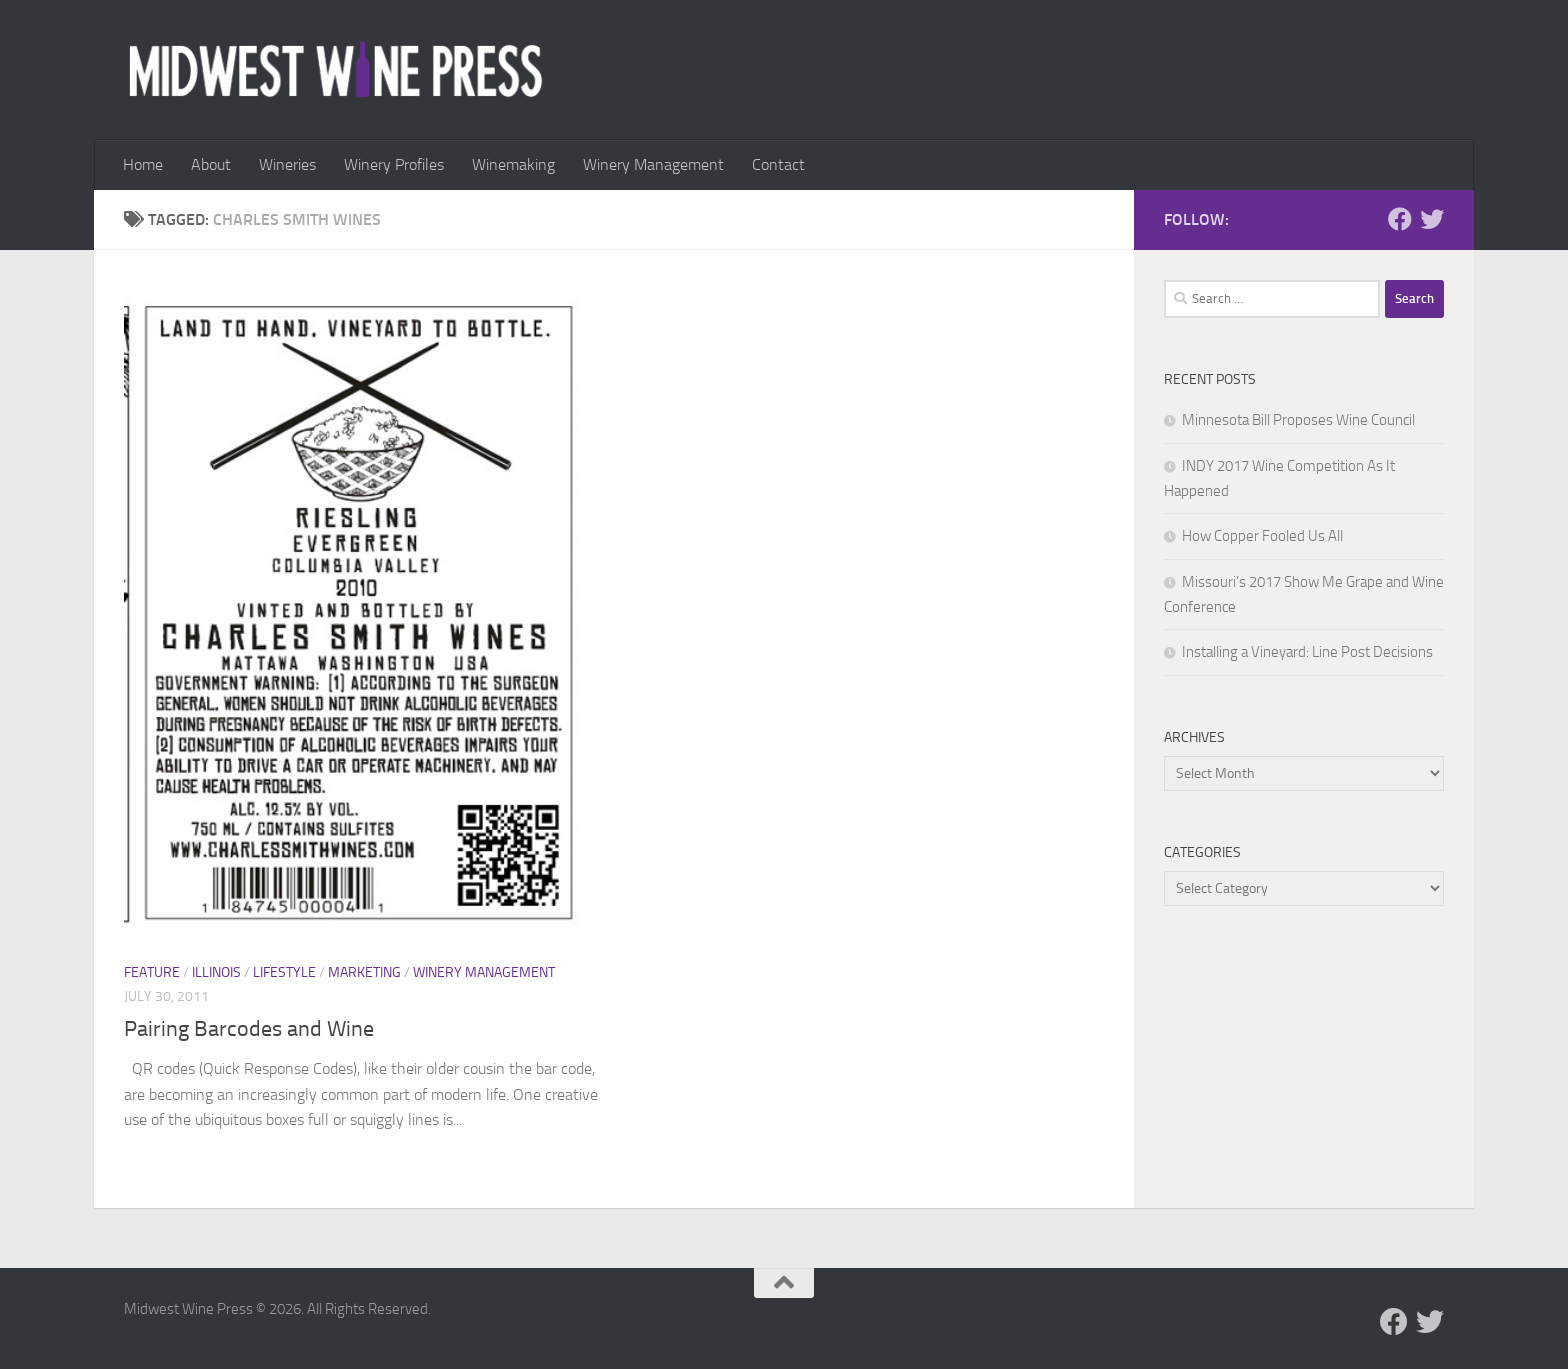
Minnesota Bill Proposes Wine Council (1298, 420)
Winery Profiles (394, 164)
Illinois (216, 972)
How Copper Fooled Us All (1262, 536)
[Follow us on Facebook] (1400, 219)
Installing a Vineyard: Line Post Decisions (1307, 652)
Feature (152, 972)
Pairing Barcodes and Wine (249, 1029)
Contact (778, 164)
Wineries (287, 164)
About (211, 164)
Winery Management (653, 164)
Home (143, 164)
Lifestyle (284, 972)
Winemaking (513, 164)
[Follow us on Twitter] (1432, 219)
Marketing (364, 972)
